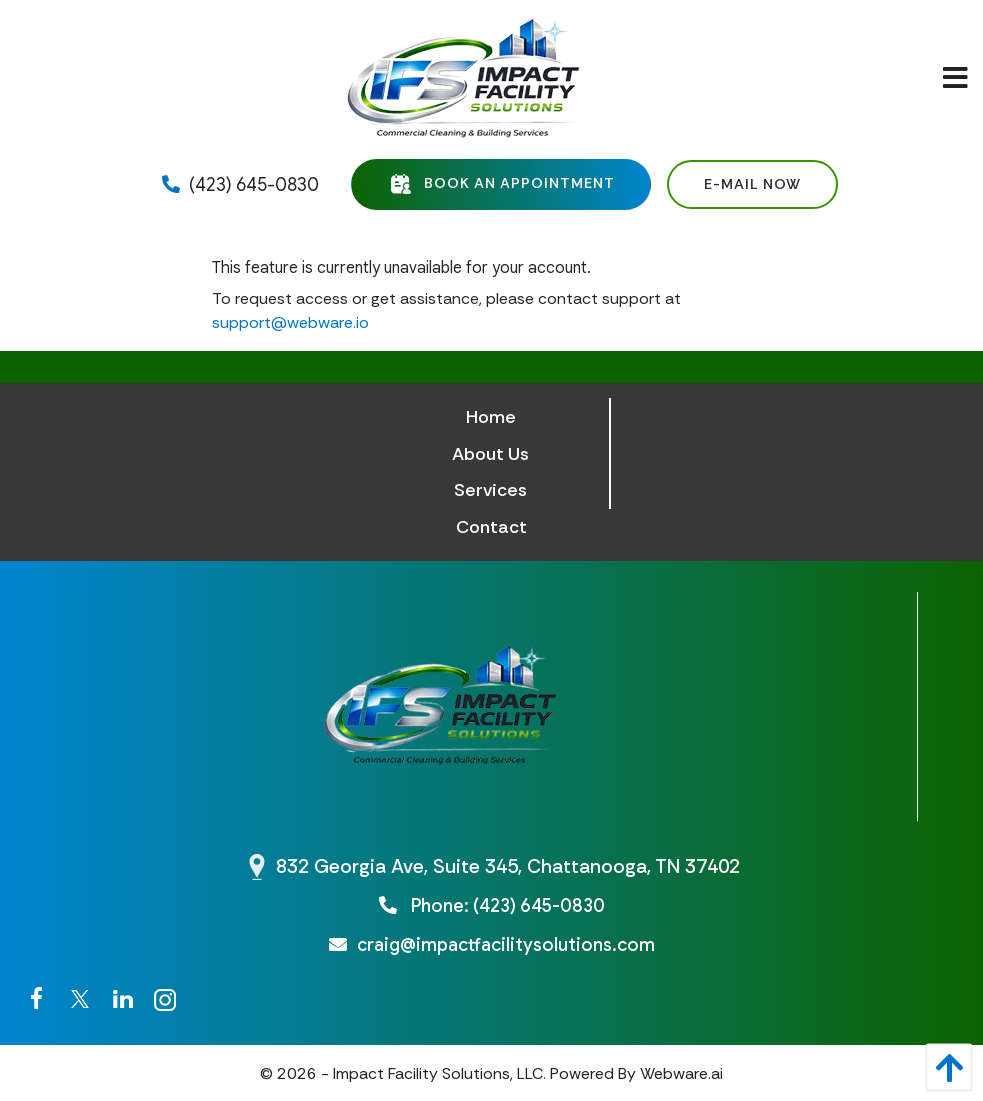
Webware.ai (681, 1073)
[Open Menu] (955, 79)
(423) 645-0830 (240, 185)
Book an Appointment (501, 184)
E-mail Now (752, 184)
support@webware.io (290, 322)
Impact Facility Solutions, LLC (438, 1073)
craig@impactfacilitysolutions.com (492, 945)
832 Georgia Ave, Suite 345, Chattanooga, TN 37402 (508, 866)
